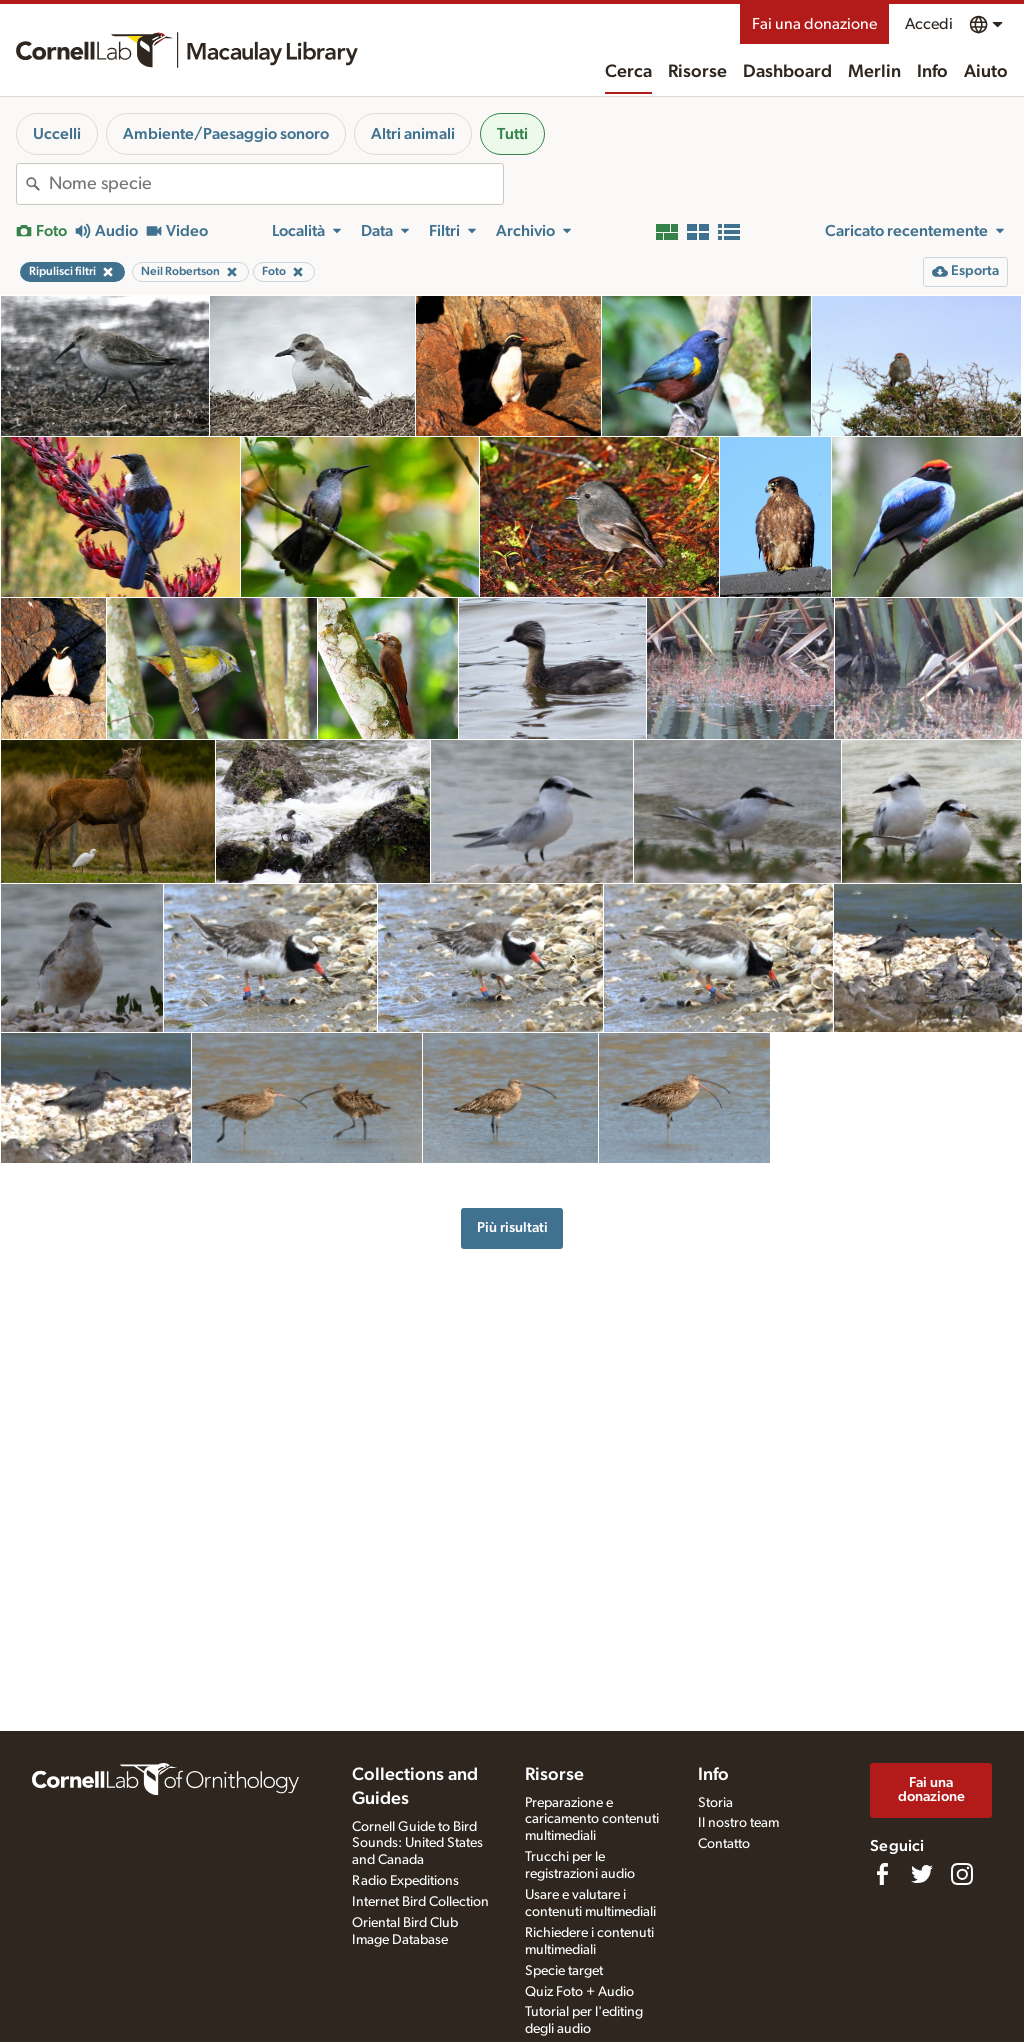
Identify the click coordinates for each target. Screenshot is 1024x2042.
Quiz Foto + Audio (579, 1992)
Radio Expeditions (405, 1881)
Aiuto (986, 72)
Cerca (628, 72)
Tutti (512, 134)
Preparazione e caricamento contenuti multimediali (592, 1820)
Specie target (564, 1971)
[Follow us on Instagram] (962, 1874)
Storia (715, 1803)
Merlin (874, 72)
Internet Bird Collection (420, 1902)
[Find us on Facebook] (882, 1874)
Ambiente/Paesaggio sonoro (226, 134)
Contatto (724, 1844)
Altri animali (413, 134)
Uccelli (57, 134)
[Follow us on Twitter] (922, 1874)
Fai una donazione (814, 24)
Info (932, 72)
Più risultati (512, 1227)
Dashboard (787, 72)
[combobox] (276, 184)
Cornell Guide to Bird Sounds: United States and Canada (417, 1844)
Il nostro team (738, 1823)
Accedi (929, 24)
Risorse (697, 72)
